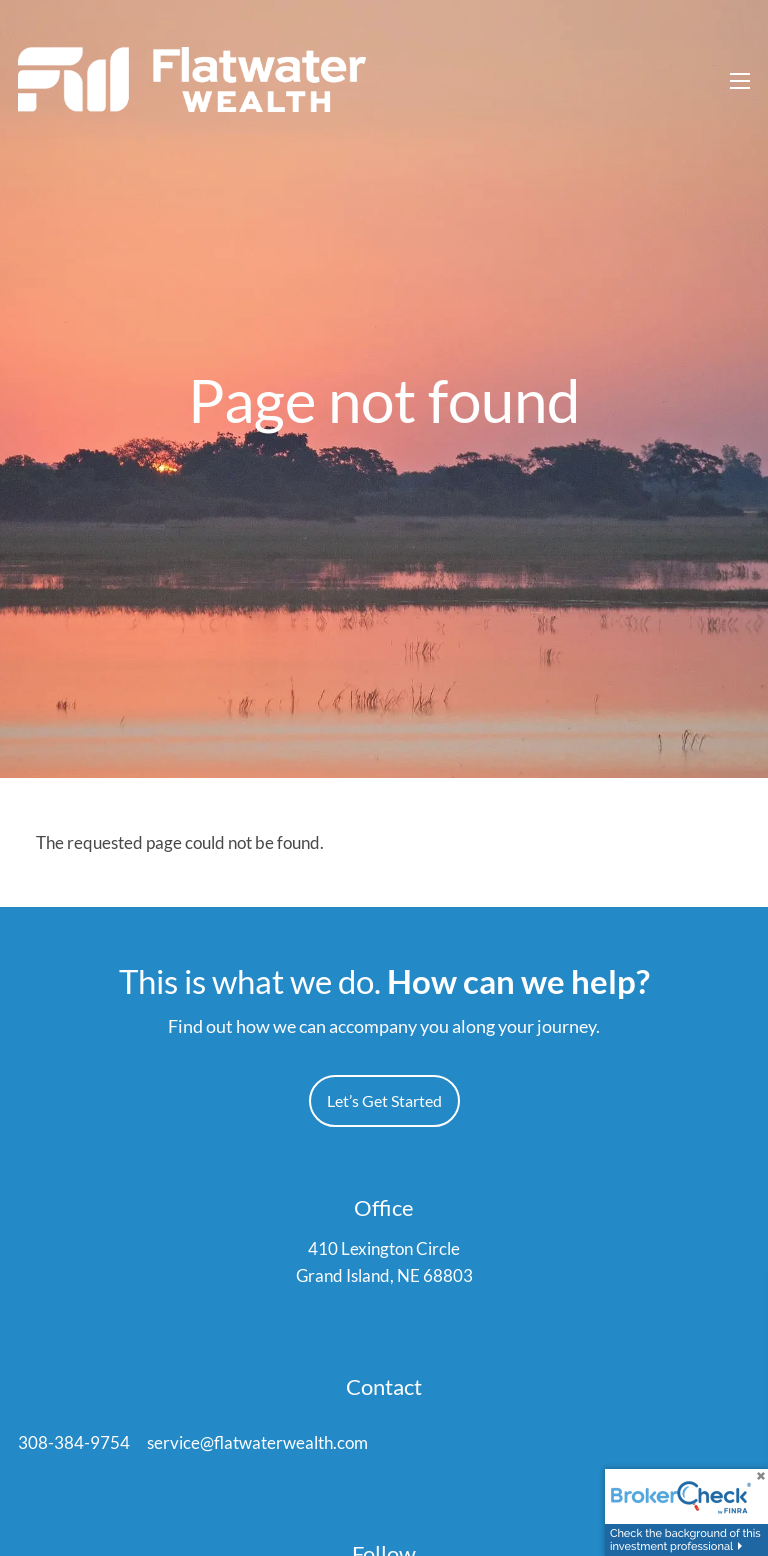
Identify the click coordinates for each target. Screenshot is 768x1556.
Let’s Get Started (384, 1101)
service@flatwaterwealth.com (257, 1443)
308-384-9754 (74, 1443)
